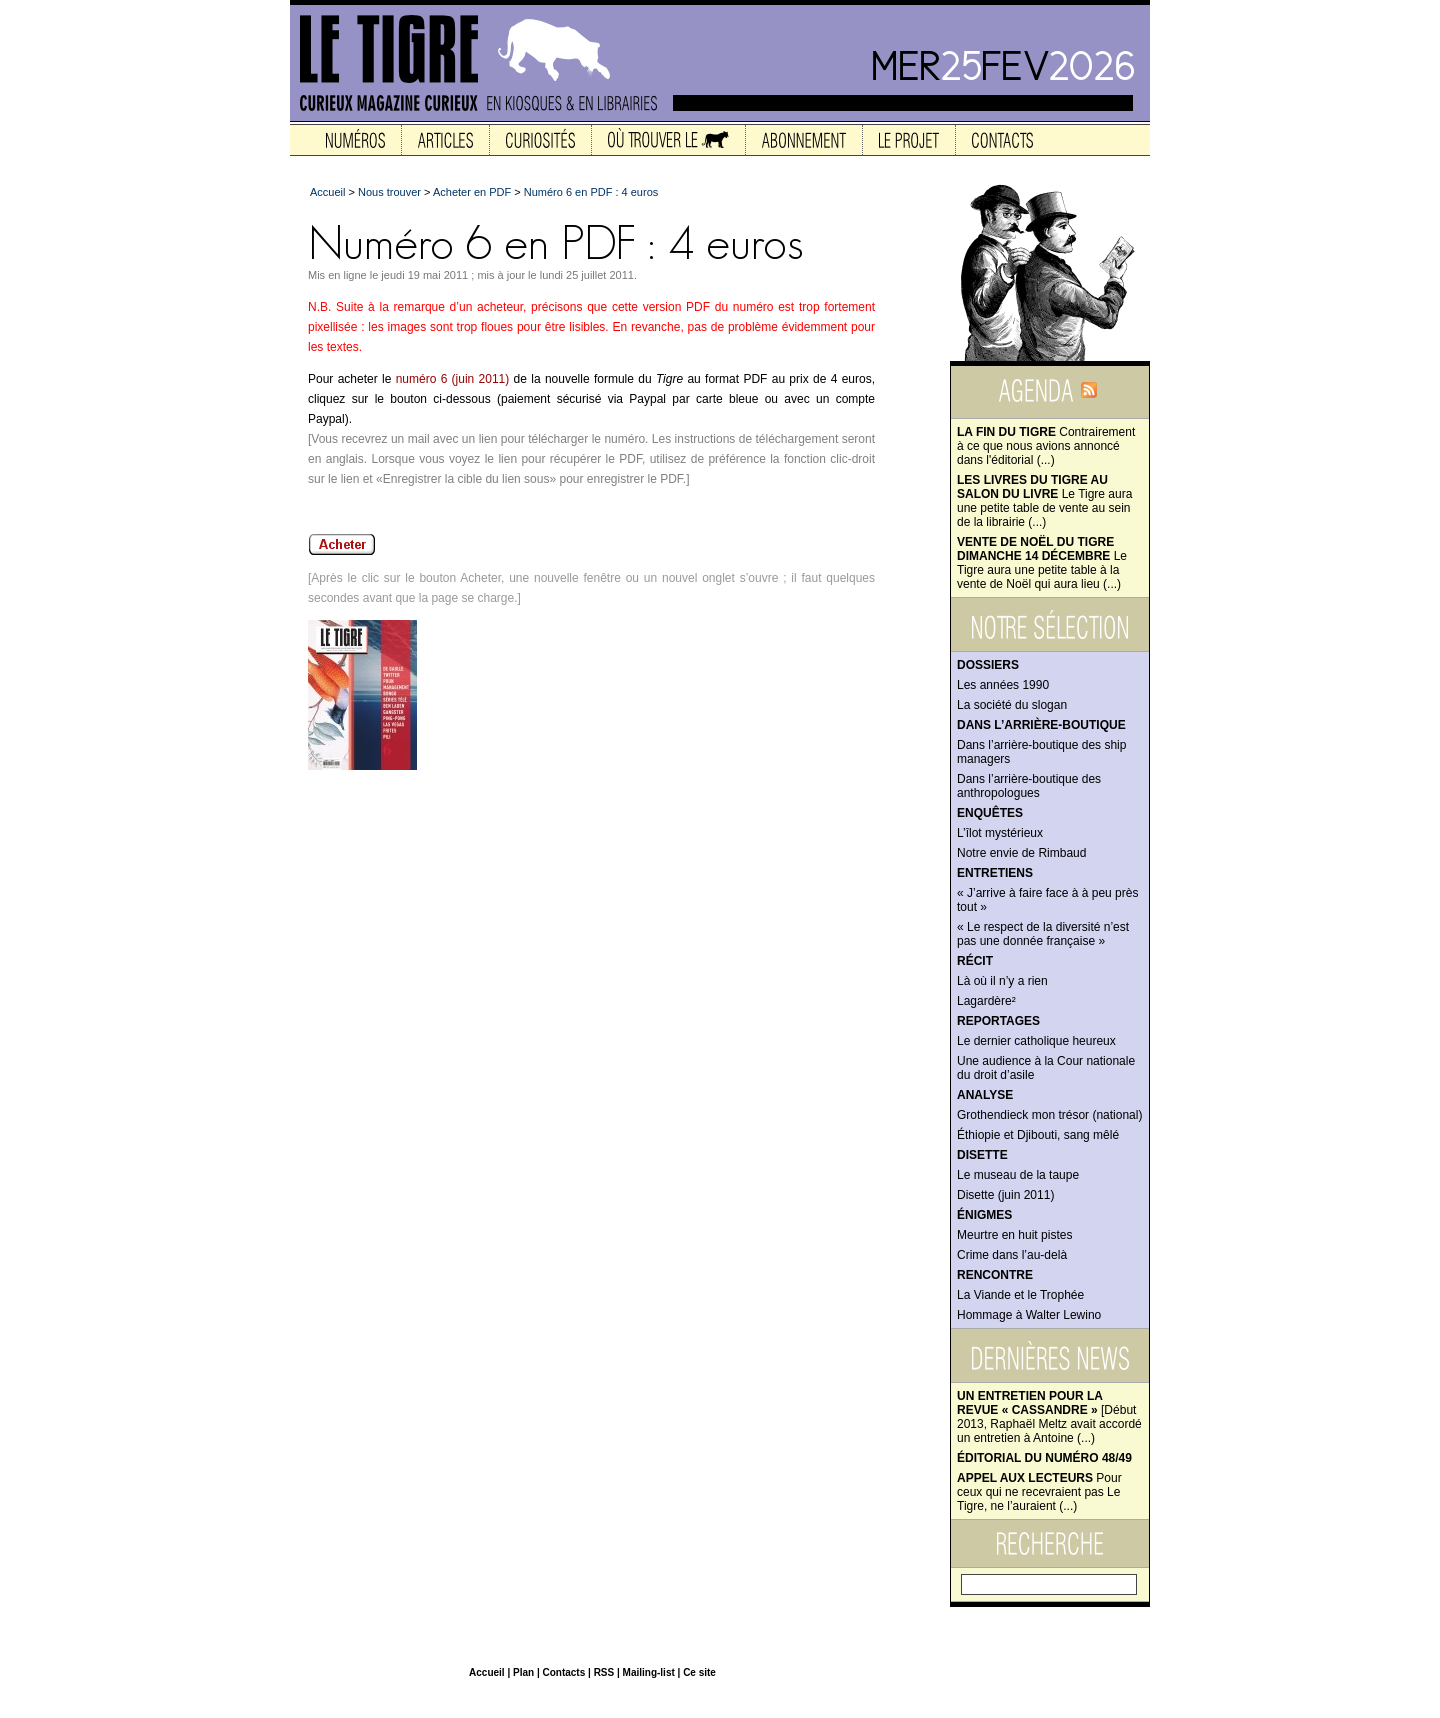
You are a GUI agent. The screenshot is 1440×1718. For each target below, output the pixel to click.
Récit (975, 961)
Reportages (998, 1021)
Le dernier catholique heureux (1036, 1041)
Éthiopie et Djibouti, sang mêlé (1038, 1135)
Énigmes (984, 1215)
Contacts (563, 1672)
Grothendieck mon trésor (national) (1049, 1115)
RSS (604, 1672)
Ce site (699, 1672)
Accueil (327, 192)
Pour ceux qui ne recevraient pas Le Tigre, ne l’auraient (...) (1039, 1492)
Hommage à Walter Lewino (1029, 1315)
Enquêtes (990, 813)
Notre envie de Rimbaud (1021, 853)
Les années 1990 (1003, 685)
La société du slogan (1012, 705)
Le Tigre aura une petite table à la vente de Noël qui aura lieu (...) (1042, 563)
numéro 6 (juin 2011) (453, 379)
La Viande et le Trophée (1020, 1295)
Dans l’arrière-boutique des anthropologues (1029, 786)
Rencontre (995, 1275)
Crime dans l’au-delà (1012, 1255)
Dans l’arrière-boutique (1041, 725)
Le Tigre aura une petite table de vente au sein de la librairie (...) (1044, 501)
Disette (982, 1155)
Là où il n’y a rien (1002, 981)
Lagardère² (986, 1001)
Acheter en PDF (472, 192)
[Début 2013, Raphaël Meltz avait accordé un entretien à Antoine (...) (1049, 1417)
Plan (523, 1672)
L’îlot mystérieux (1000, 833)
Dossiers (988, 665)
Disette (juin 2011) (1005, 1195)
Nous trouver (389, 192)
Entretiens (995, 873)
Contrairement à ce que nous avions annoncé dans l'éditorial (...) (1046, 446)
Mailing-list (649, 1672)
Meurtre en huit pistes (1014, 1235)
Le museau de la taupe (1018, 1175)
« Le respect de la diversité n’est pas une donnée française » (1043, 934)
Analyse (985, 1095)
